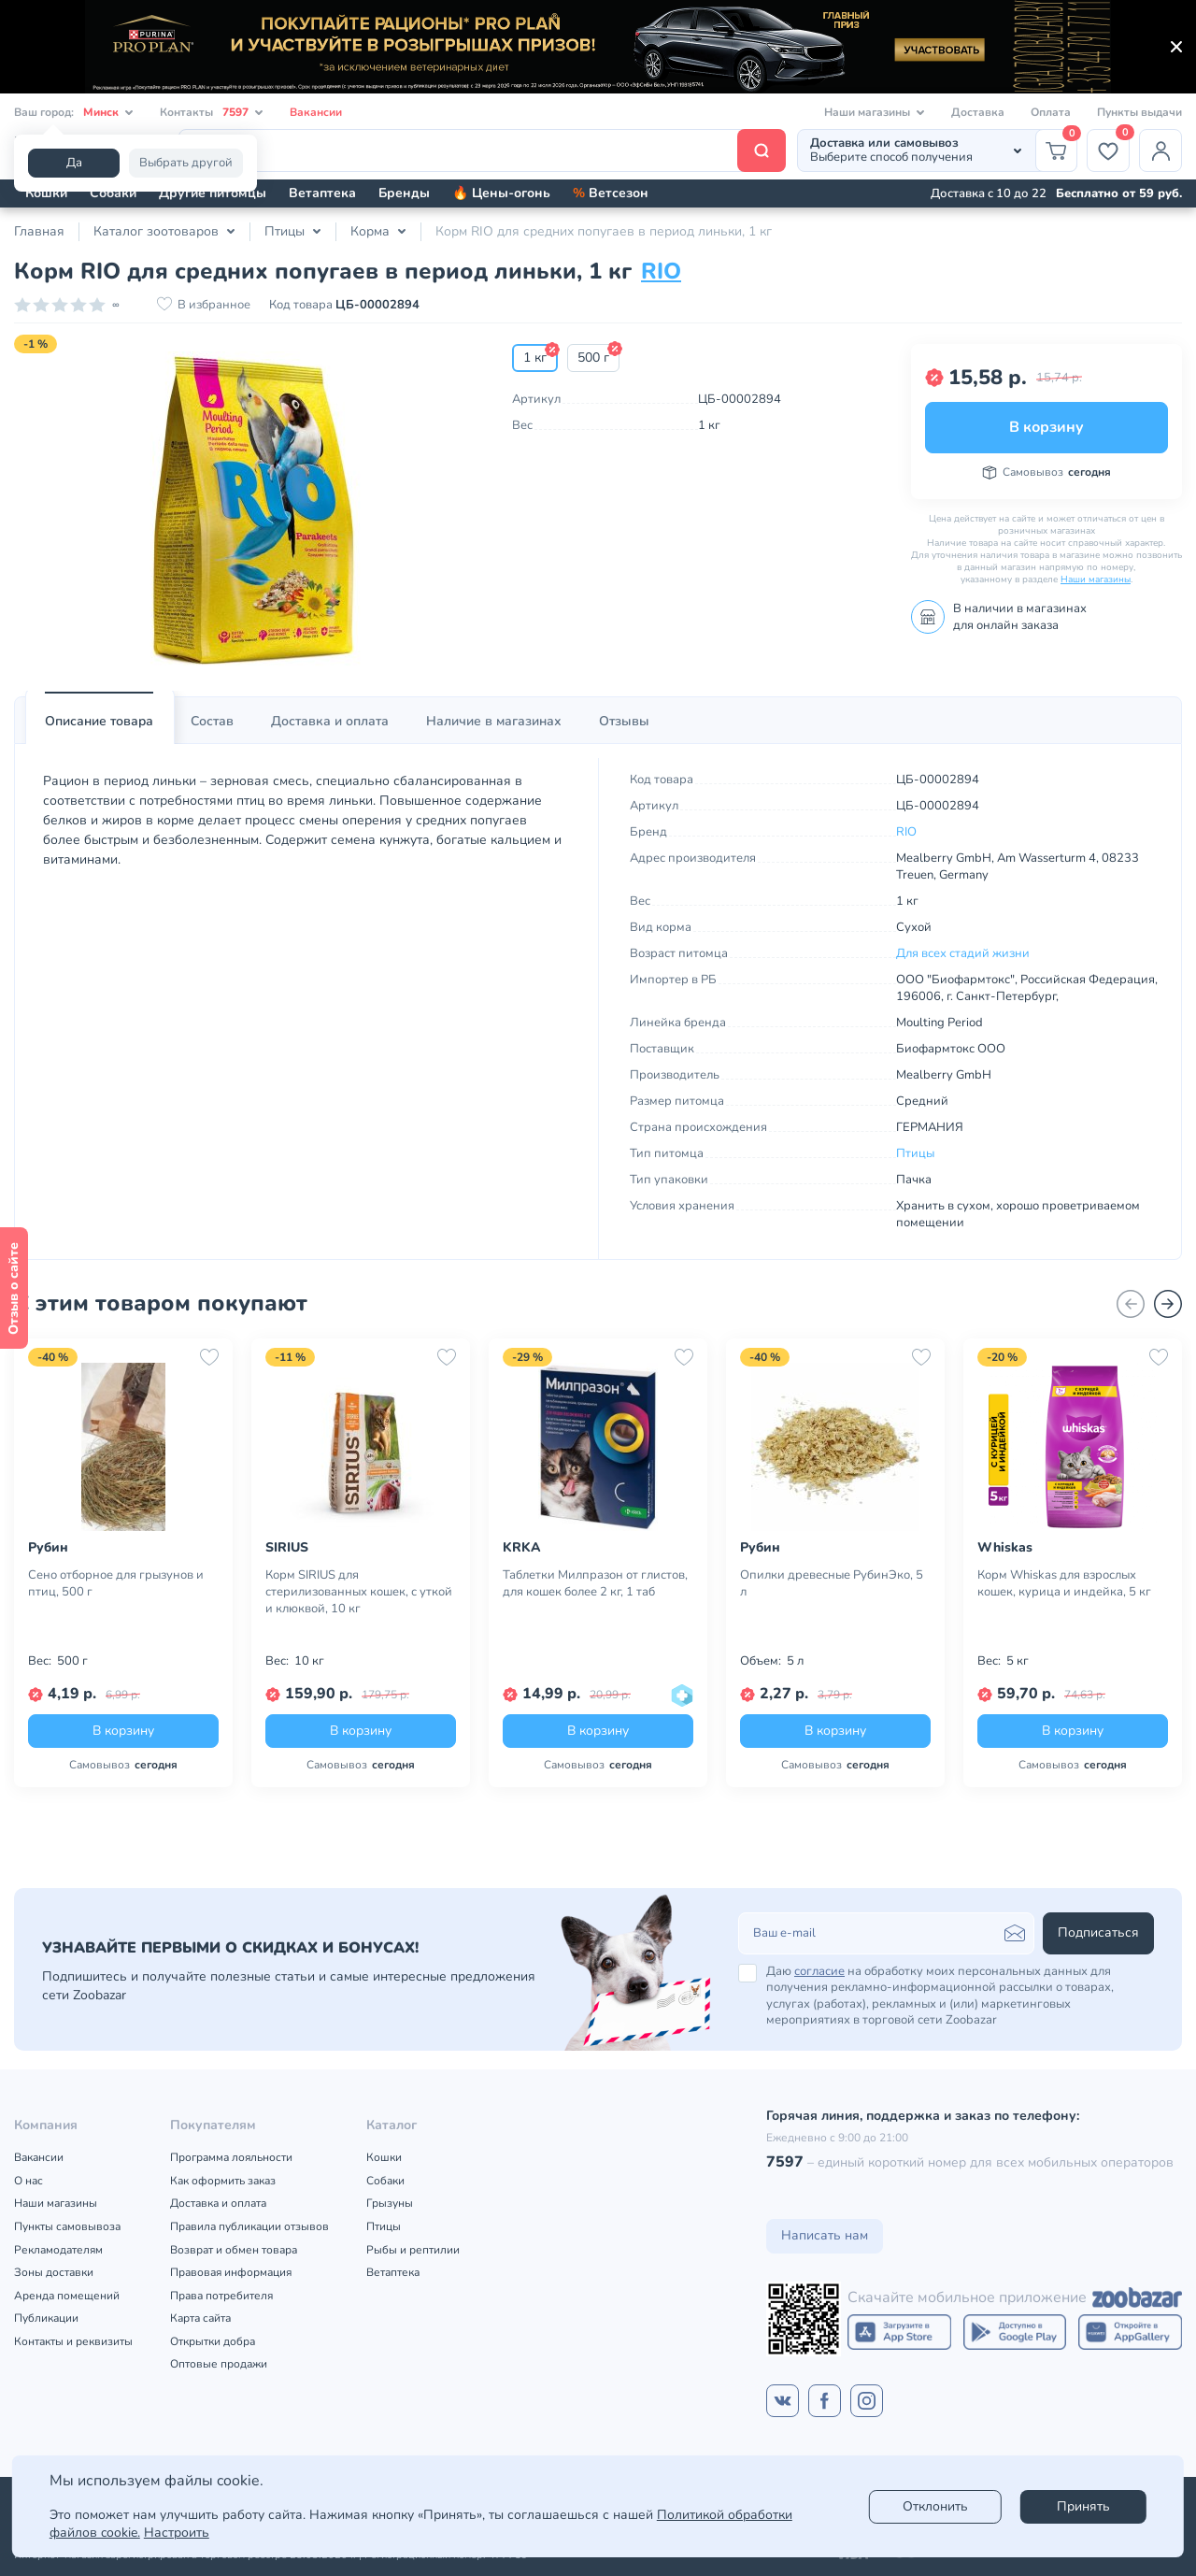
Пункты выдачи (1139, 112)
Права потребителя (221, 2295)
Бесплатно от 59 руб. (1119, 193)
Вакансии (316, 112)
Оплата (1051, 112)
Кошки (46, 193)
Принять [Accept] (1083, 2506)
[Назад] (1131, 1304)
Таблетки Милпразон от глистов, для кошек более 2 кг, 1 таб (595, 1583)
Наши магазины (1096, 579)
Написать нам (824, 2235)
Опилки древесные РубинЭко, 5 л (831, 1583)
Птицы (915, 1153)
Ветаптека (322, 193)
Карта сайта (200, 2318)
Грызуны (389, 2203)
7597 (785, 2162)
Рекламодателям (58, 2249)
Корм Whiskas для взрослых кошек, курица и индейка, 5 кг (1064, 1583)
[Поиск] (482, 150)
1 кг (535, 357)
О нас (28, 2180)
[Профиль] (1160, 150)
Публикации (46, 2318)
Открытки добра (212, 2341)
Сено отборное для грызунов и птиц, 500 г (116, 1583)
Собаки (113, 193)
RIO (661, 271)
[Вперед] (1168, 1304)
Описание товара (99, 721)
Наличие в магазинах (494, 721)
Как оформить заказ (223, 2180)
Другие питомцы (212, 193)
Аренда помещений (67, 2295)
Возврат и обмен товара (233, 2249)
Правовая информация (231, 2272)
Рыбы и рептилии (413, 2249)
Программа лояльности (231, 2157)
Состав (212, 721)
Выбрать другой (186, 162)
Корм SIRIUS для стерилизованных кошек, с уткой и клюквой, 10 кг (358, 1592)
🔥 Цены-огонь (501, 193)
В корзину (1046, 427)
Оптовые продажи (218, 2363)
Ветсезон (610, 193)
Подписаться (1098, 1932)
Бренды (404, 193)
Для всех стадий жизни (963, 953)
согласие (819, 1971)
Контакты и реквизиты (73, 2341)
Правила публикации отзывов (249, 2226)
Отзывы (624, 721)
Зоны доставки (53, 2272)
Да (74, 162)
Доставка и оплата (330, 721)
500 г (593, 357)
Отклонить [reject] (935, 2506)
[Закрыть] (1176, 46)
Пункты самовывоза (67, 2226)
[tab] (99, 721)
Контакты (211, 113)
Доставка (977, 112)
